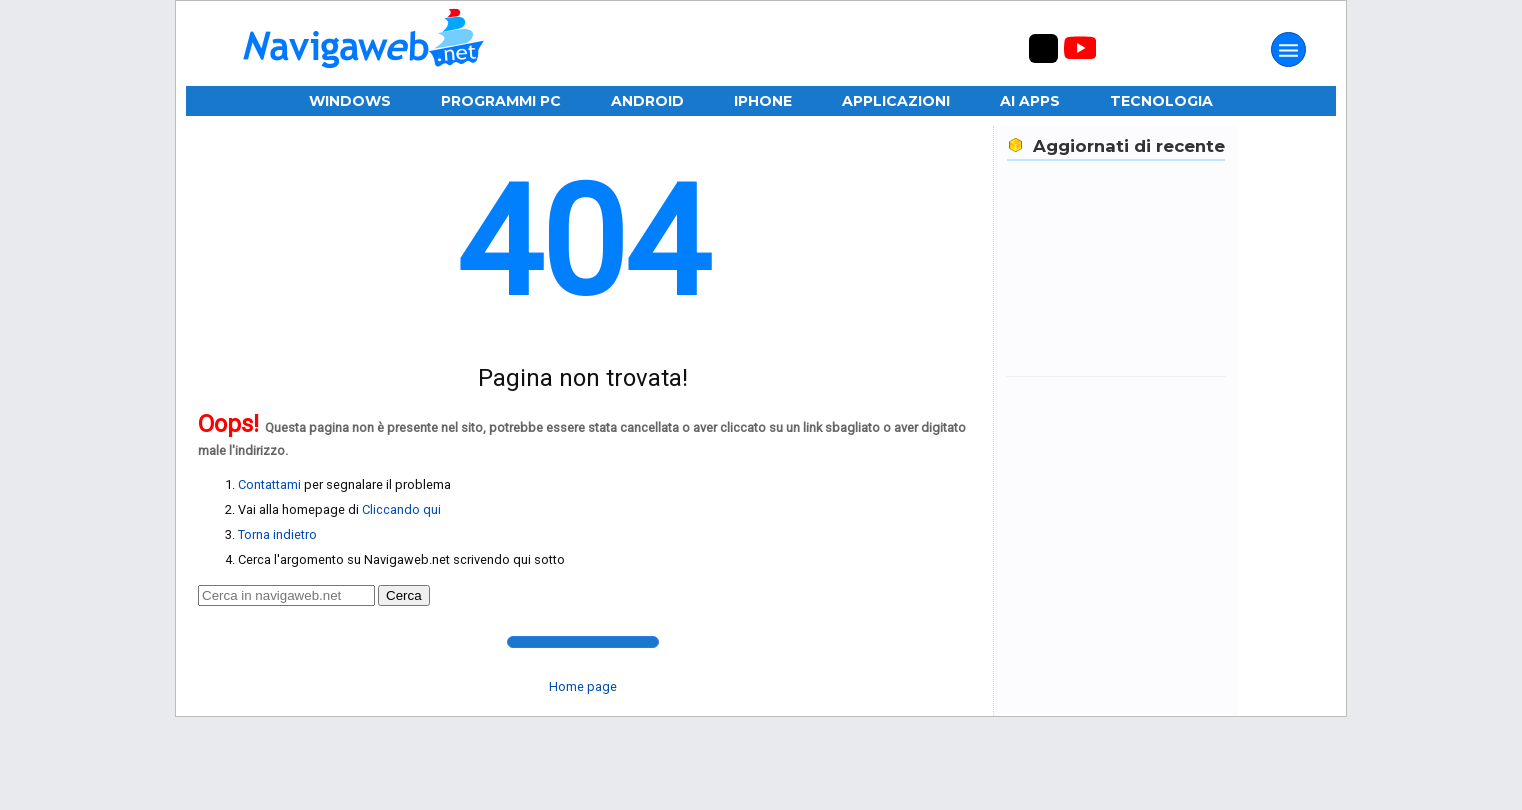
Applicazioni (896, 101)
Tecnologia (1161, 101)
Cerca (404, 595)
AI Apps (1030, 101)
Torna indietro (277, 534)
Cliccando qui (401, 509)
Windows (350, 101)
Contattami (269, 484)
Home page (583, 686)
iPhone (763, 101)
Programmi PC (501, 101)
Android (647, 101)
